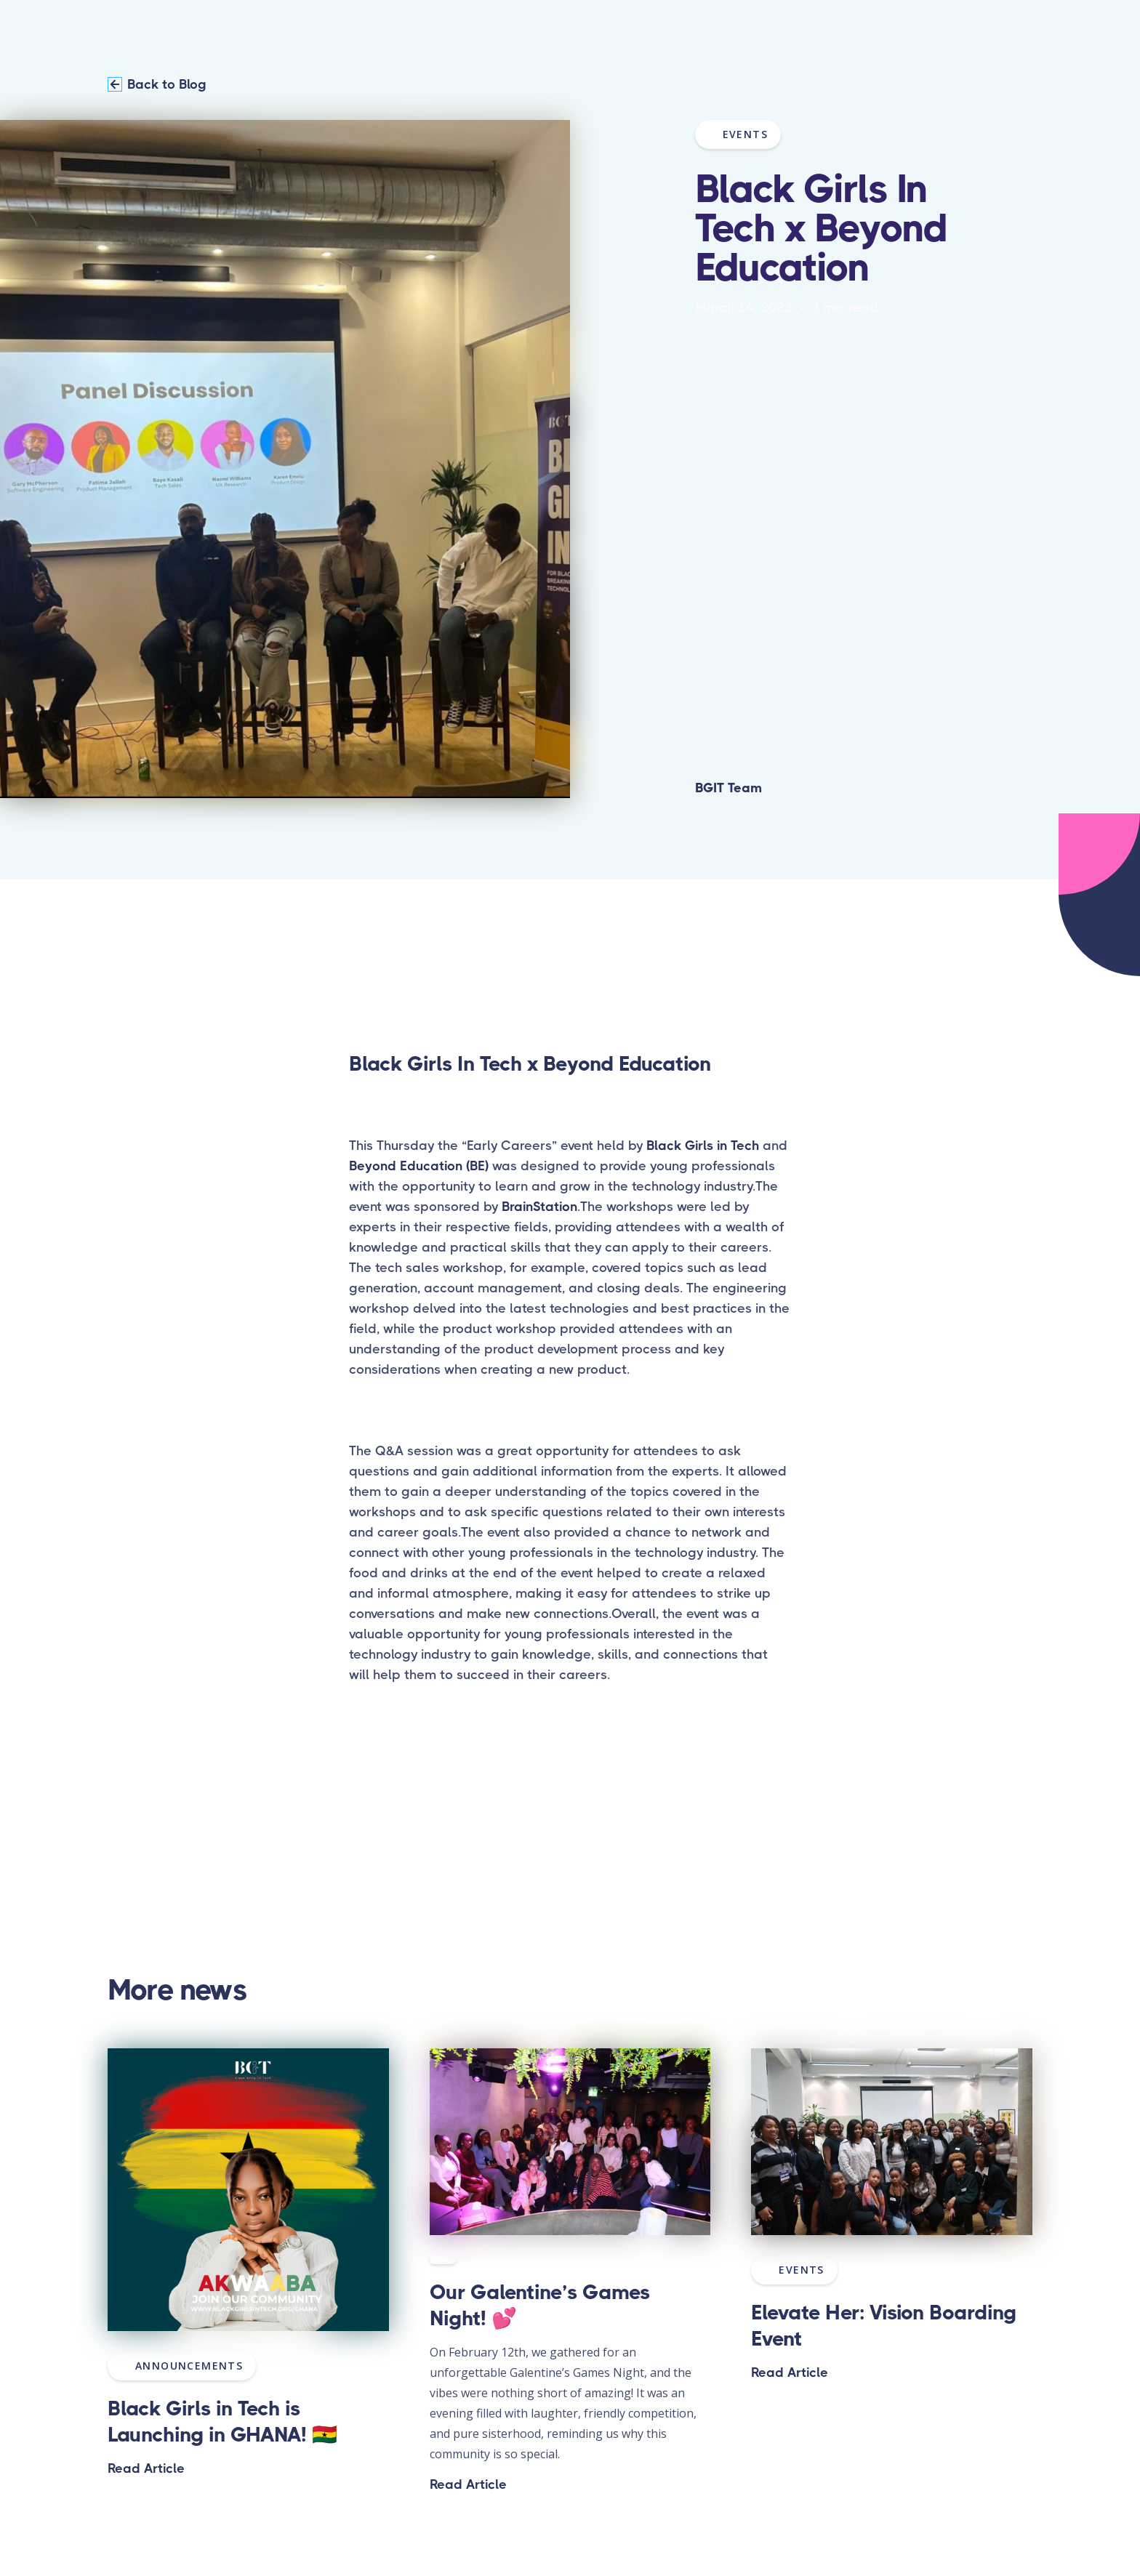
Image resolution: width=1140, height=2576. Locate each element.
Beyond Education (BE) (419, 1166)
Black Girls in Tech (702, 1145)
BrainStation (539, 1206)
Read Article (146, 2468)
